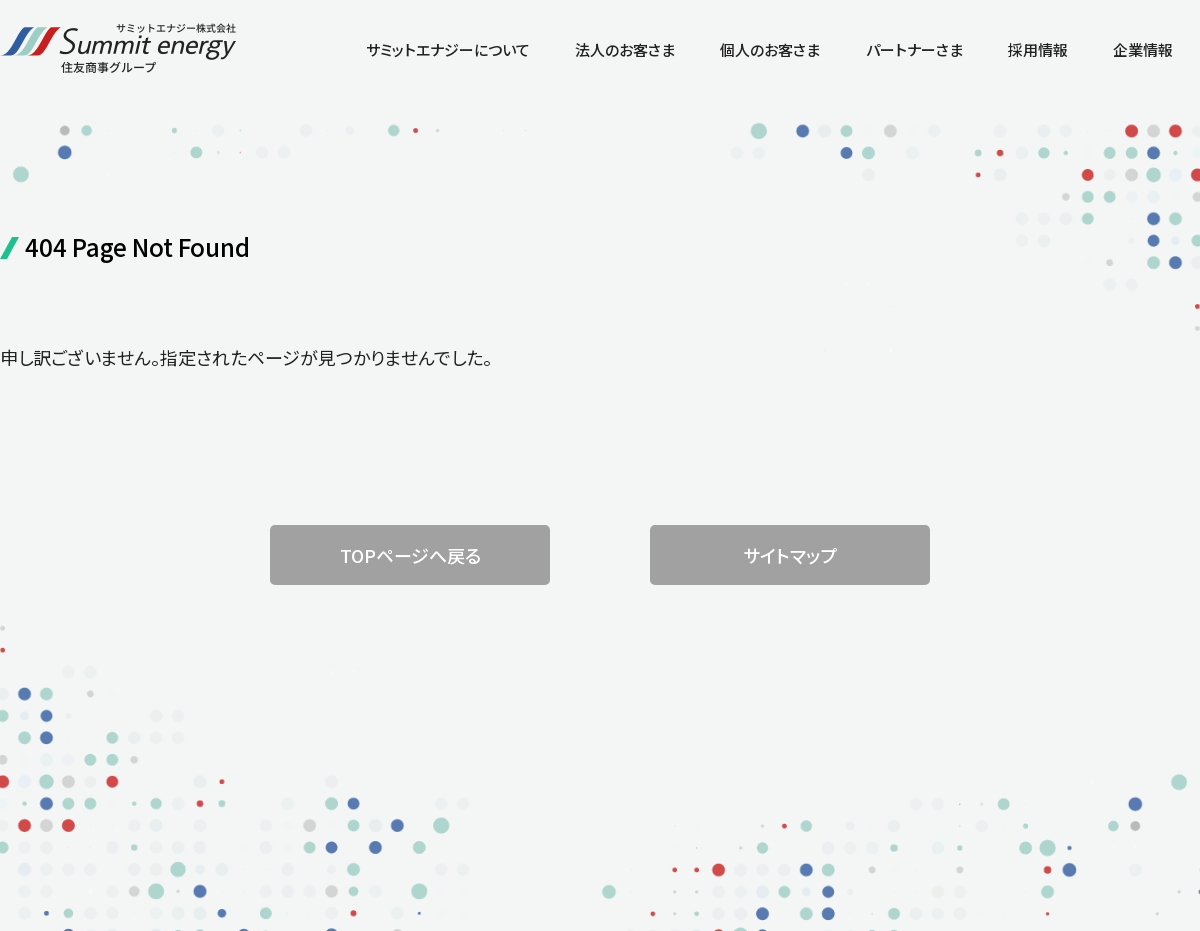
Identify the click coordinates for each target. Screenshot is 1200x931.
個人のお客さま (770, 49)
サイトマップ (790, 555)
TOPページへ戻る (410, 555)
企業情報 (1143, 49)
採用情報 (1038, 49)
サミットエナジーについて (448, 49)
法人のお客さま (625, 49)
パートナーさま (914, 49)
